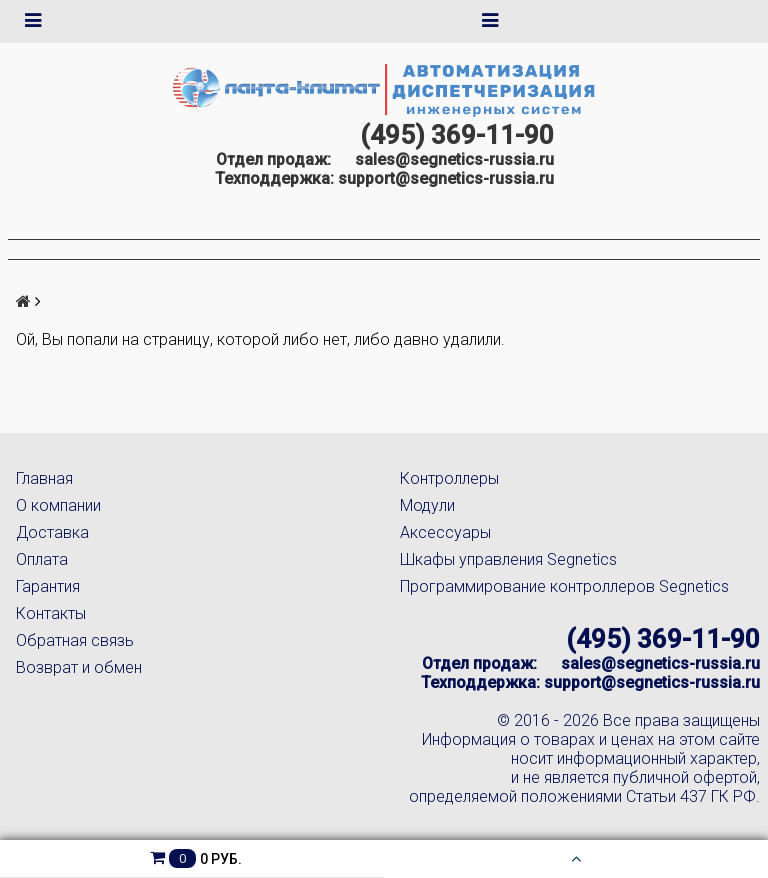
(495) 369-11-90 (457, 135)
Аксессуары (445, 532)
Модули (427, 505)
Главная (44, 478)
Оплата (42, 559)
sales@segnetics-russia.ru (454, 159)
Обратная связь (75, 640)
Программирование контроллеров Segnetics (564, 586)
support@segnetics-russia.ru (446, 178)
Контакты (51, 613)
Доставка (52, 532)
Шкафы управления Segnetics (508, 559)
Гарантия (48, 586)
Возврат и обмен (79, 667)
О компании (58, 505)
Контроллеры (449, 478)
